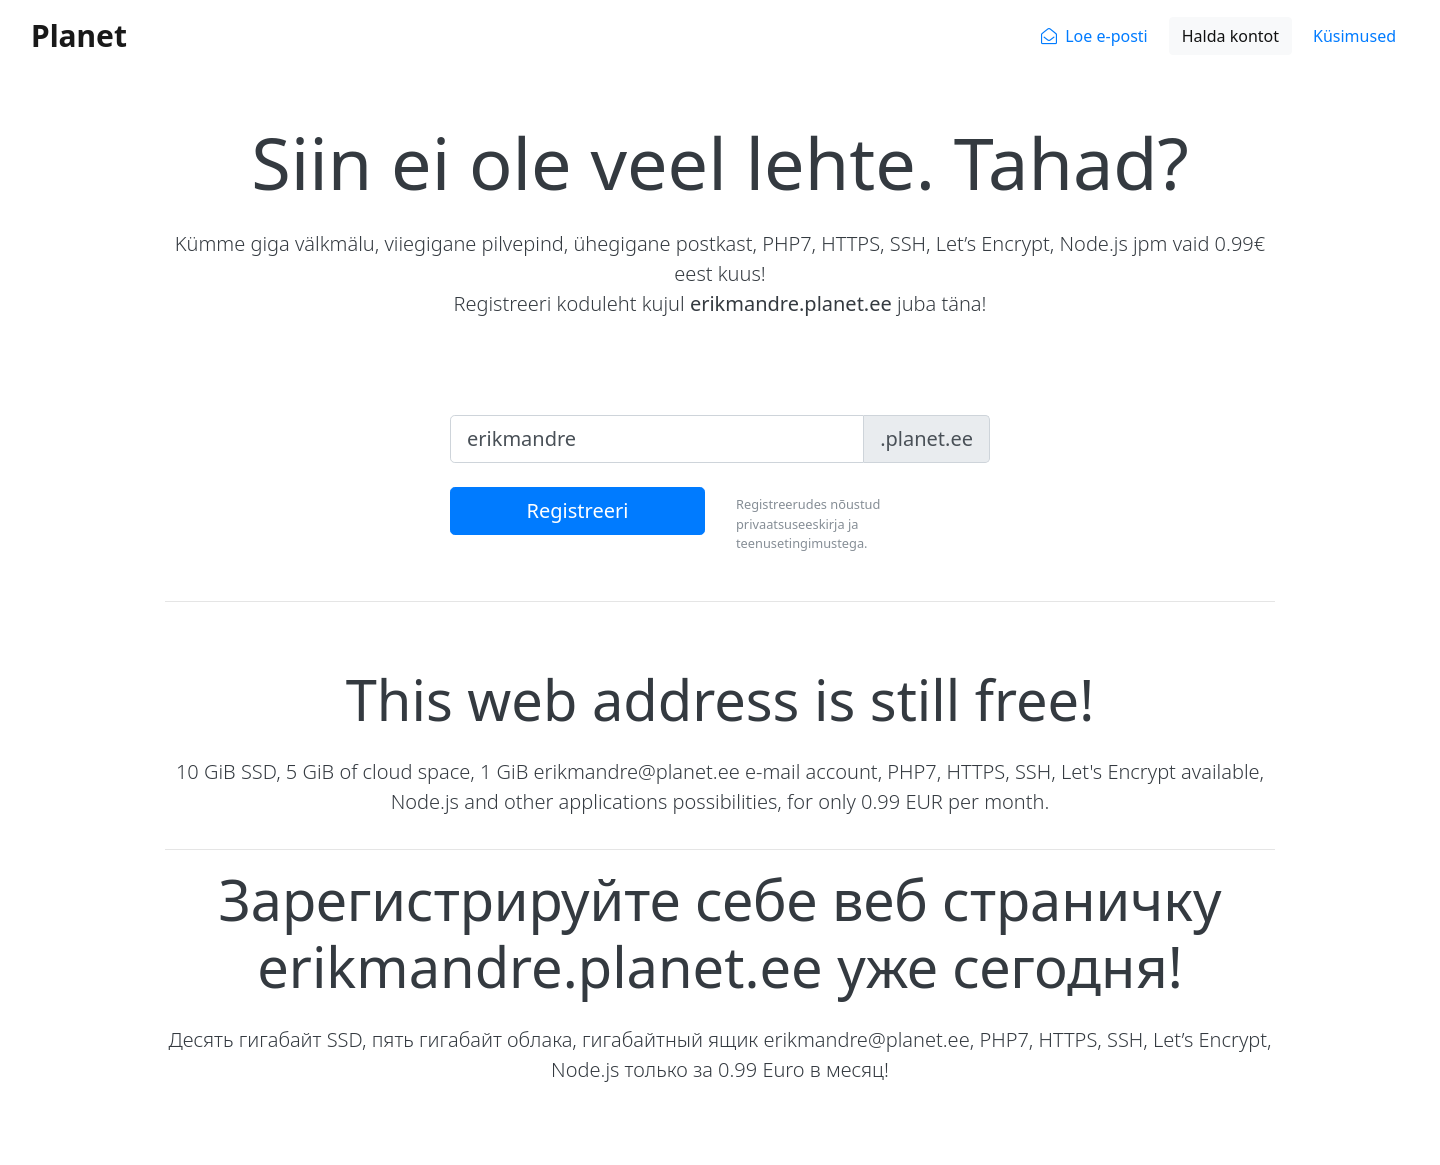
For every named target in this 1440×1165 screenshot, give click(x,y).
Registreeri (578, 510)
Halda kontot (1230, 36)
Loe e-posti (1106, 36)
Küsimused (1354, 36)
